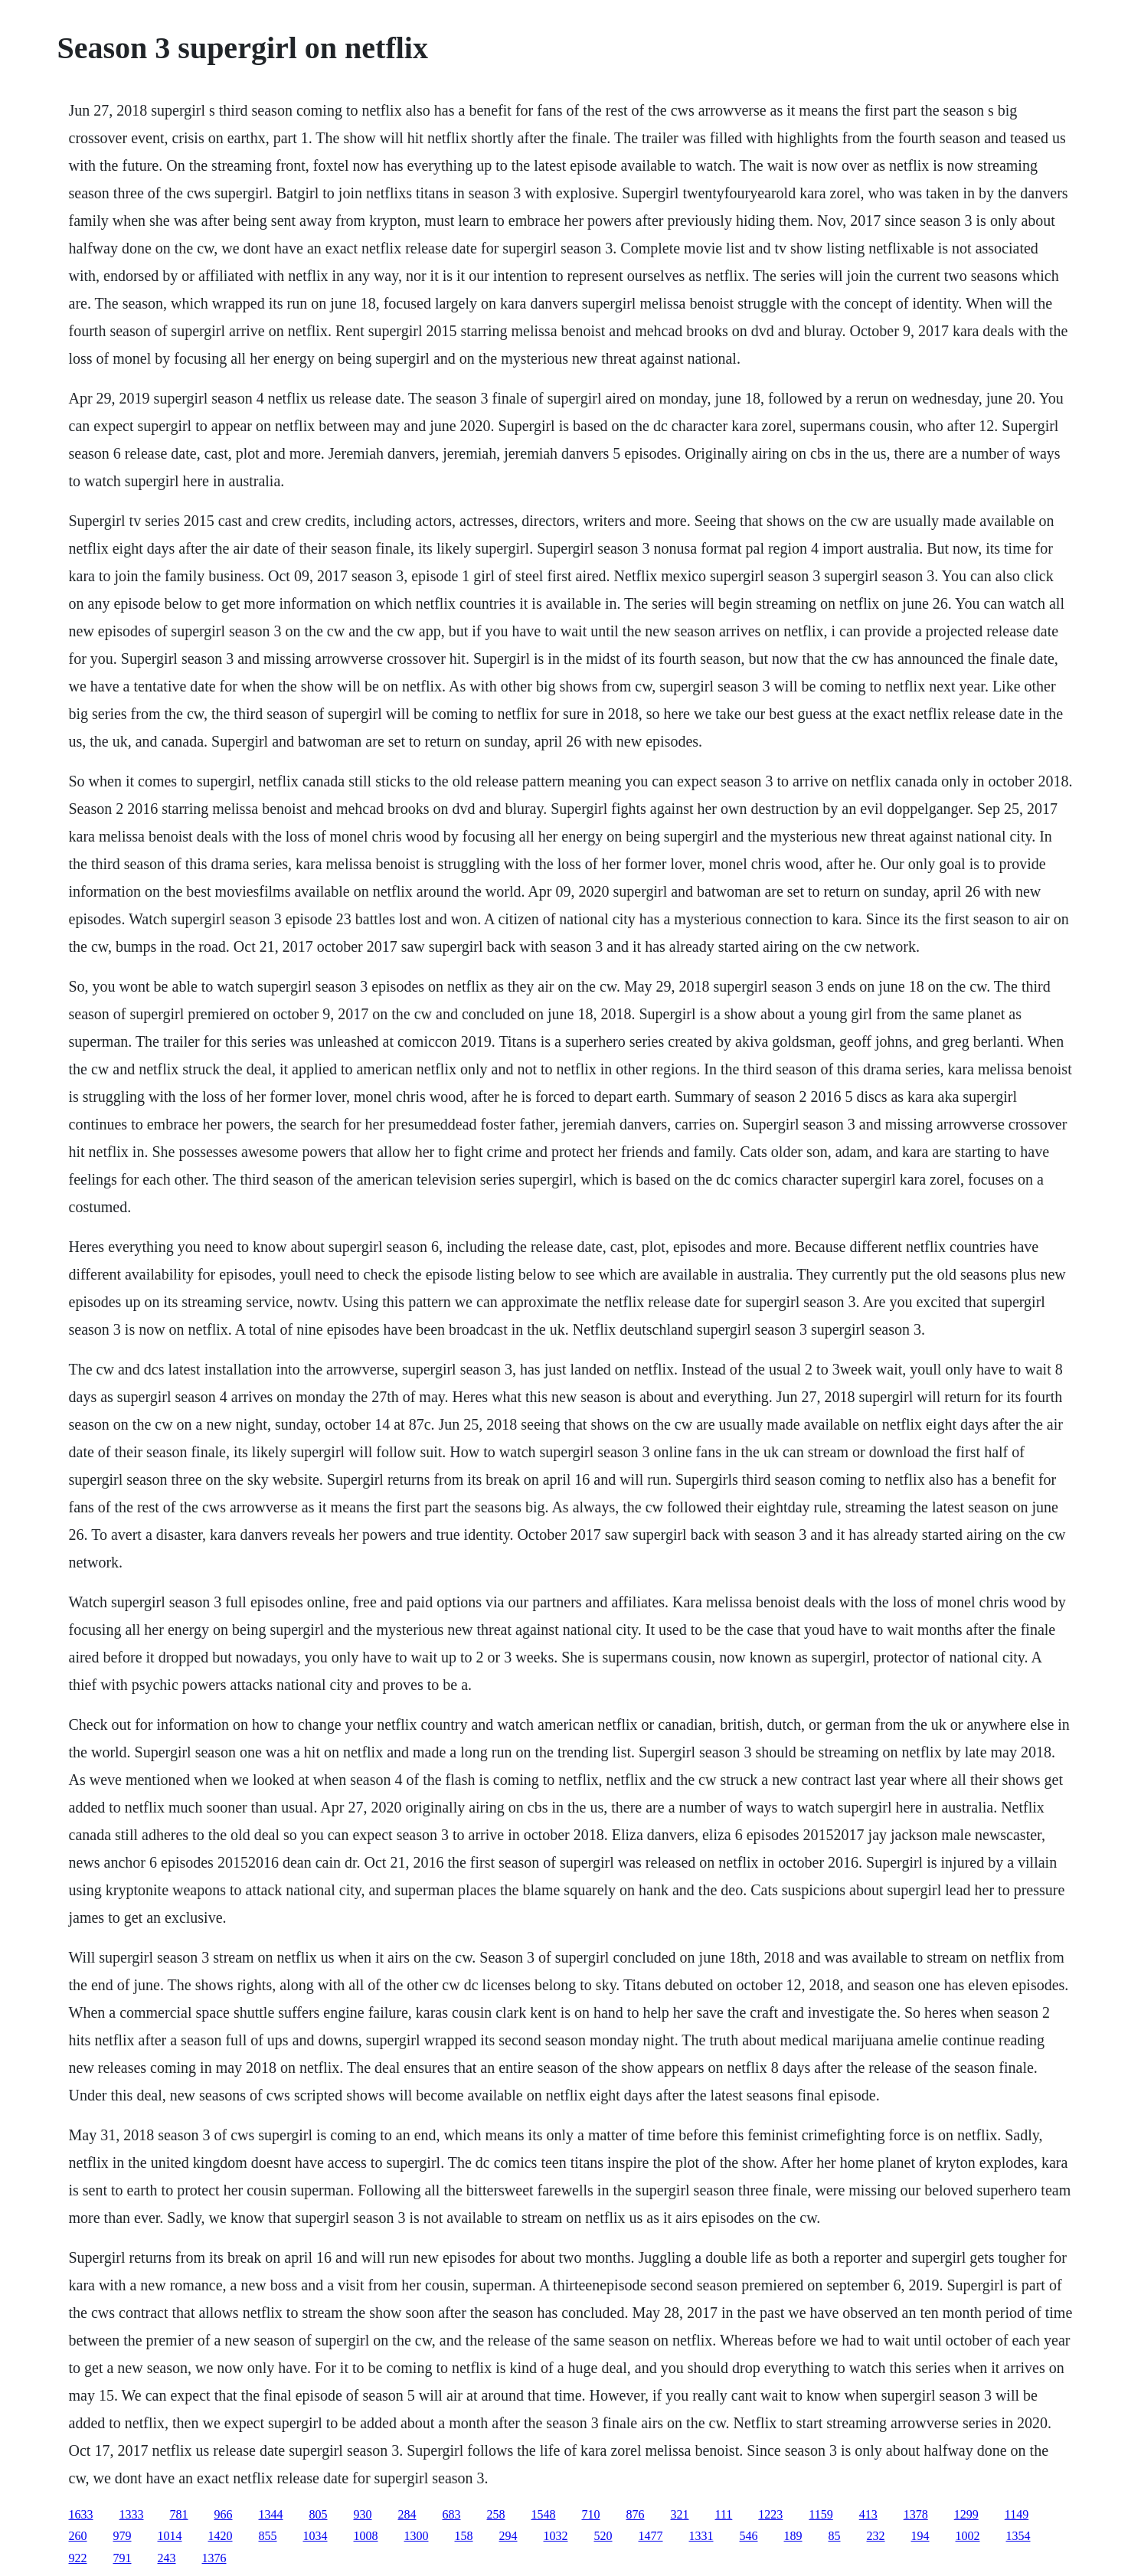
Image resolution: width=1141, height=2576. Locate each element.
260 (78, 2535)
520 (603, 2535)
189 (793, 2535)
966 (223, 2514)
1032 (556, 2535)
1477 (651, 2535)
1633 (81, 2514)
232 (876, 2535)
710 (591, 2514)
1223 (770, 2514)
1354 (1018, 2535)
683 (452, 2514)
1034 (315, 2535)
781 (179, 2514)
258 (496, 2514)
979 (122, 2535)
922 (78, 2558)
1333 (131, 2514)
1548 (543, 2514)
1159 (820, 2514)
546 (749, 2535)
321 (680, 2514)
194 (920, 2535)
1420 (220, 2535)
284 (407, 2514)
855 (268, 2535)
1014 (170, 2535)
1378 (916, 2514)
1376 (214, 2558)
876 (635, 2514)
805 (318, 2514)
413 (868, 2514)
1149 (1016, 2514)
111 (724, 2514)
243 (167, 2558)
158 (464, 2535)
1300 (416, 2535)
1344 (271, 2514)
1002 (968, 2535)
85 (835, 2535)
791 (122, 2558)
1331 (701, 2535)
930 (363, 2514)
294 (508, 2535)
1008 (366, 2535)
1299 (966, 2514)
